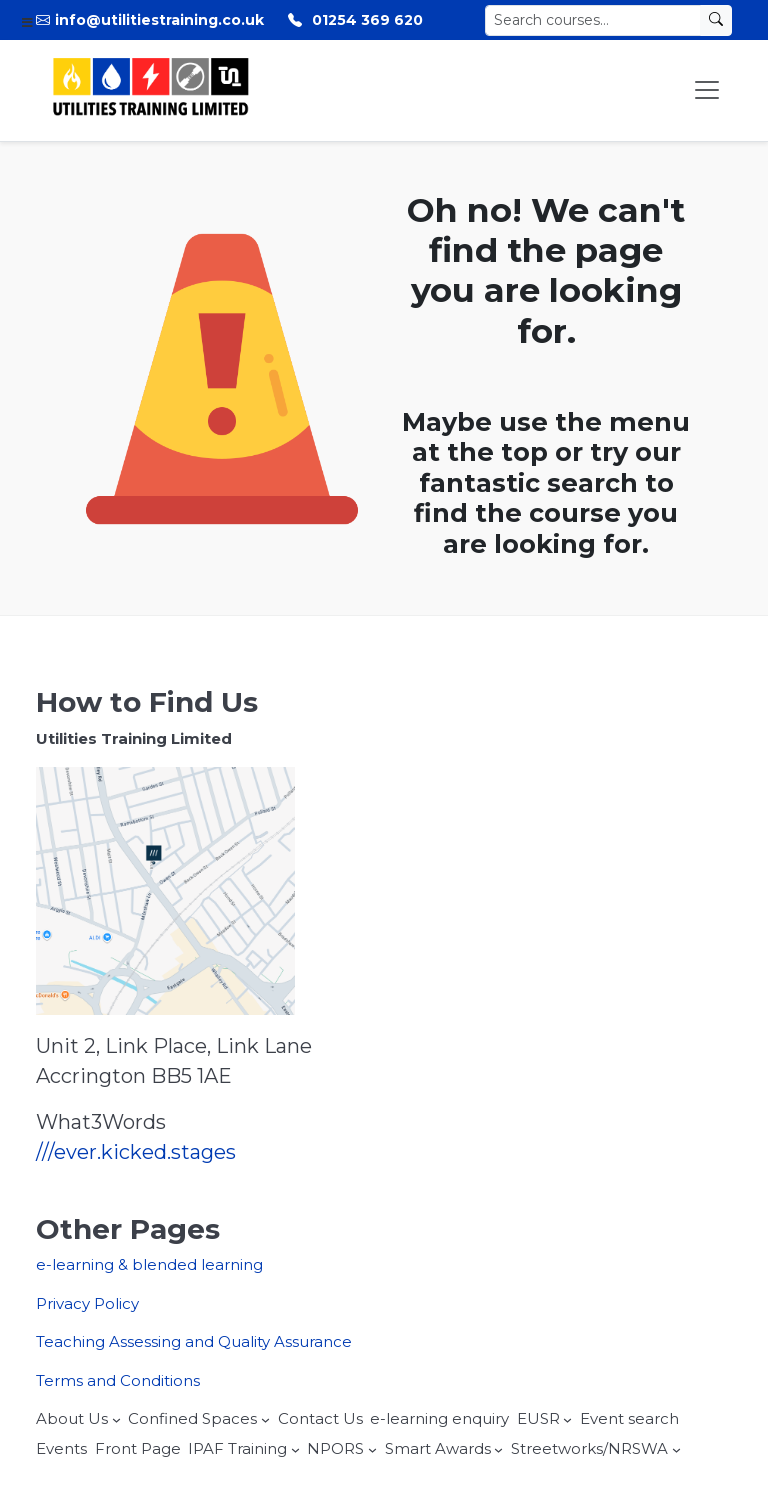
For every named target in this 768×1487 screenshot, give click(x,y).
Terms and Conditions (118, 1380)
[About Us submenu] (116, 1419)
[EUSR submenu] (567, 1419)
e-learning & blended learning (149, 1264)
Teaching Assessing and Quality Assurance (194, 1341)
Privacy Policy (87, 1303)
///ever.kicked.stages (136, 1152)
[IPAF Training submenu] (295, 1449)
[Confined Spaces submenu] (265, 1419)
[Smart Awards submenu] (498, 1449)
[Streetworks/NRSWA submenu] (676, 1449)
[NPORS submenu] (372, 1449)
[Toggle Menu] (707, 90)
